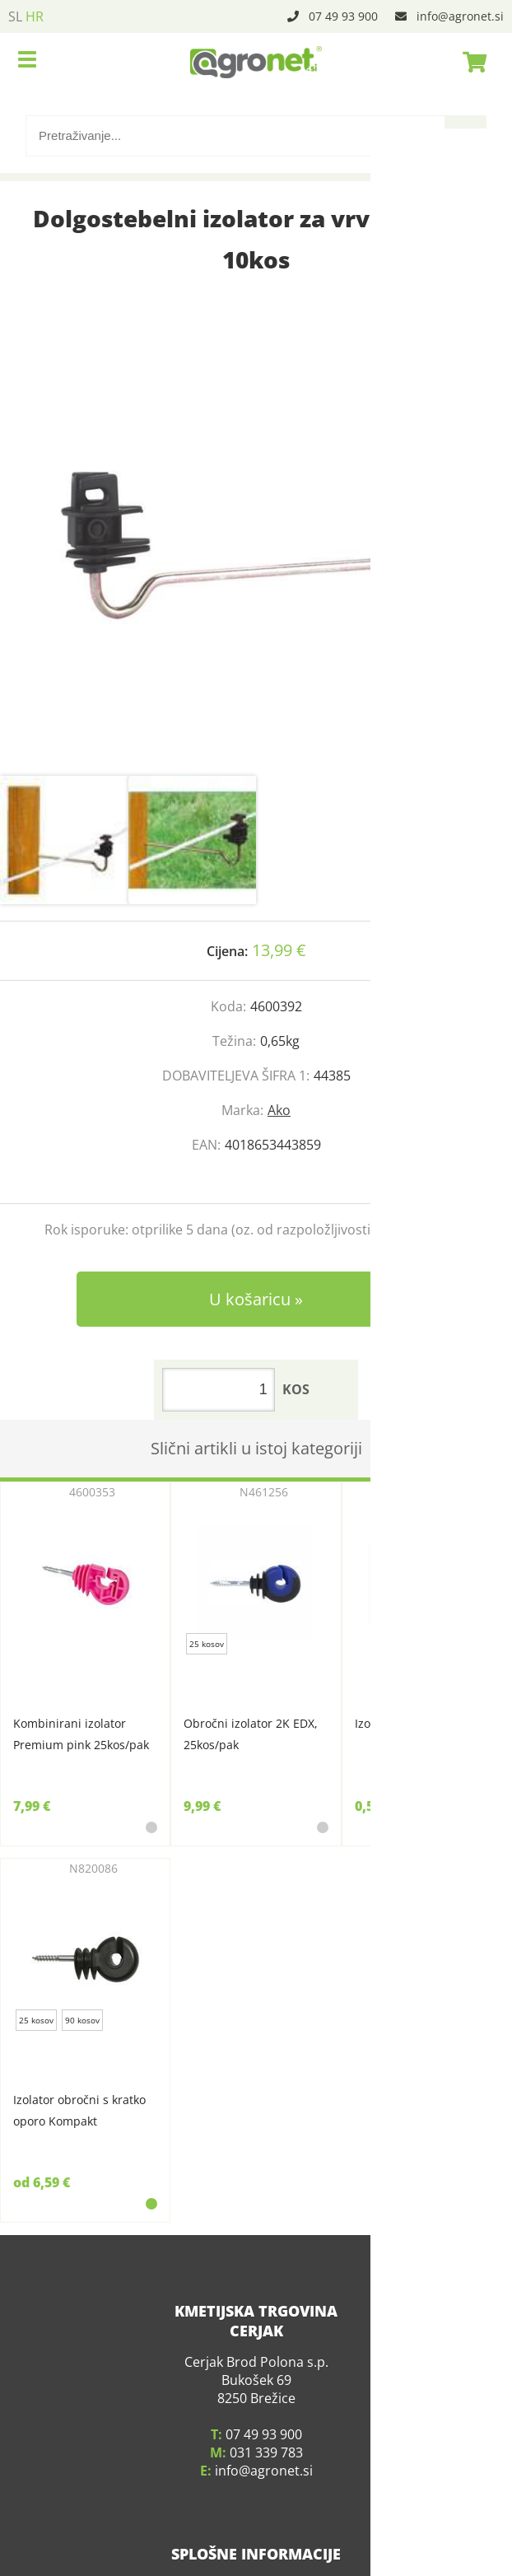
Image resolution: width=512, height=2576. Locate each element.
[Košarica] (470, 62)
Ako (279, 1110)
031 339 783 (266, 2429)
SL (15, 16)
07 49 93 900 (343, 16)
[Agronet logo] (256, 62)
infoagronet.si (460, 16)
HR (35, 16)
